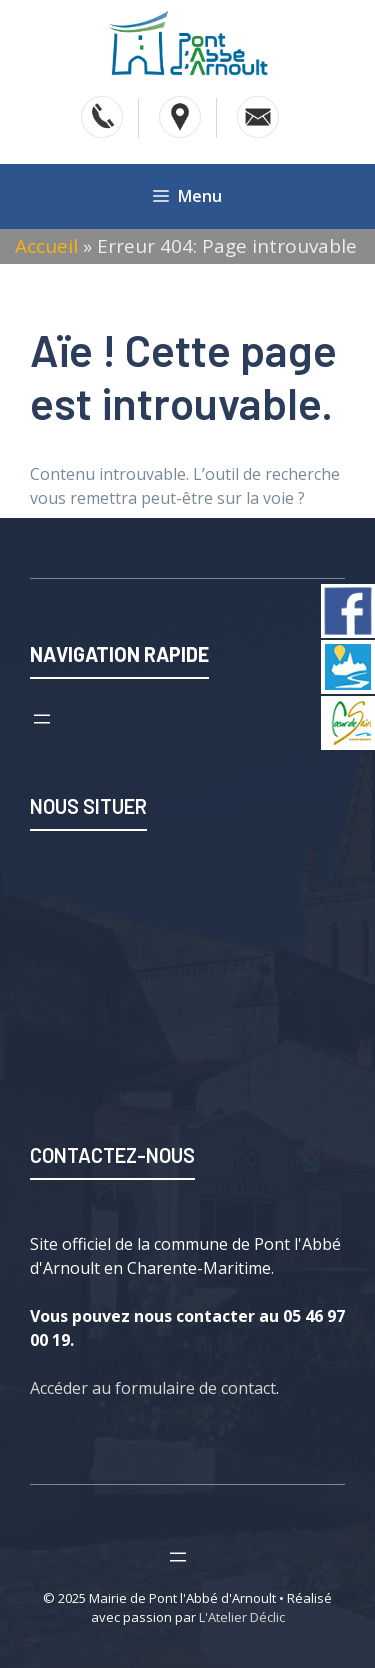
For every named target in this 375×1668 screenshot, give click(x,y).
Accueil (46, 246)
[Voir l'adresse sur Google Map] (180, 117)
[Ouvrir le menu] (42, 719)
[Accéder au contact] (258, 117)
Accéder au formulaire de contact (153, 1388)
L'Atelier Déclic (242, 1617)
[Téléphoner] (102, 117)
